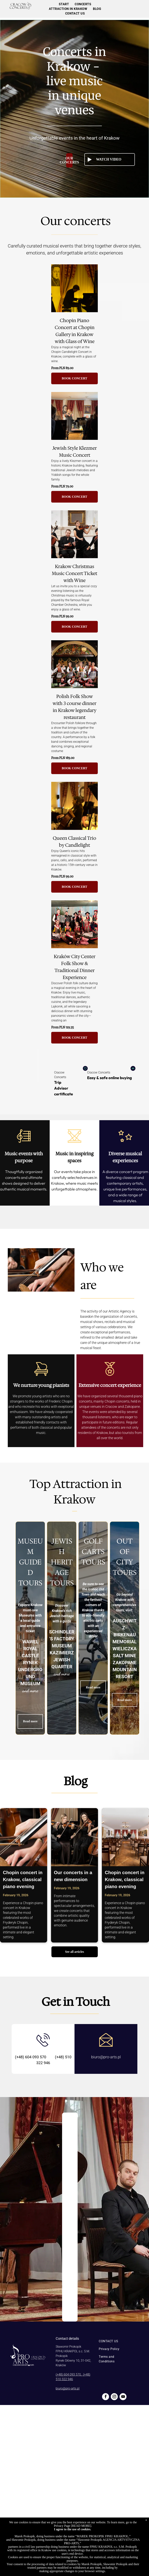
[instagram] (114, 2397)
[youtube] (123, 2397)
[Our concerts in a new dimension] (74, 1837)
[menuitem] (64, 4)
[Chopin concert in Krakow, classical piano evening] (23, 1837)
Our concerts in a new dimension (73, 1876)
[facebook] (105, 2397)
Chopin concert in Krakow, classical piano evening (22, 1879)
